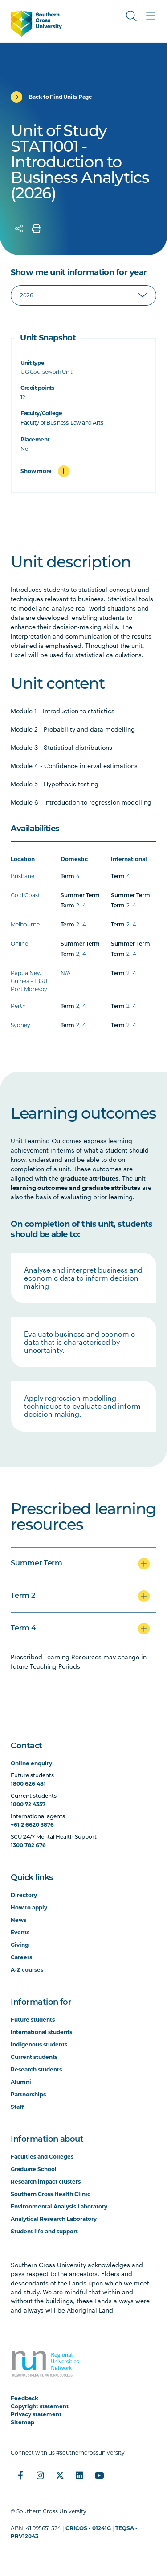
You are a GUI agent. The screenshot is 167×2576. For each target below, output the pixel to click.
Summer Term (80, 895)
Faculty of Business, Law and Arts (61, 423)
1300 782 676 (28, 1845)
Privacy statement (36, 2414)
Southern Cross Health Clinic (50, 2194)
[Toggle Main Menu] (151, 16)
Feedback (24, 2398)
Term (67, 876)
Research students (36, 2069)
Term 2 (23, 1596)
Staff (17, 2106)
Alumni (21, 2082)
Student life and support (44, 2231)
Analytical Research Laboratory (54, 2219)
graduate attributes (89, 1178)
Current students (34, 2057)
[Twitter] (59, 2475)
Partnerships (28, 2094)
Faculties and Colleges (42, 2156)
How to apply (29, 1907)
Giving (20, 1944)
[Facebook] (20, 2475)
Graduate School (34, 2169)
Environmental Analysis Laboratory (59, 2206)
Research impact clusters (46, 2181)
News (18, 1920)
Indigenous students (39, 2044)
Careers (21, 1957)
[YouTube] (99, 2475)
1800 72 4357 (28, 1804)
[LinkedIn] (79, 2475)
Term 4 (23, 1628)
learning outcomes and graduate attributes (75, 1187)
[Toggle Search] (131, 16)
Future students (33, 2019)
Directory (24, 1895)
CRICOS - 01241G (88, 2528)
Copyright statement (40, 2406)
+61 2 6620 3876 (32, 1824)
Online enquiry (31, 1763)
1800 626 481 (28, 1783)
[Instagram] (40, 2475)
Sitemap (22, 2422)
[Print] (36, 228)
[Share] (19, 228)
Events (20, 1932)
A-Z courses (27, 1969)
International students (41, 2032)
